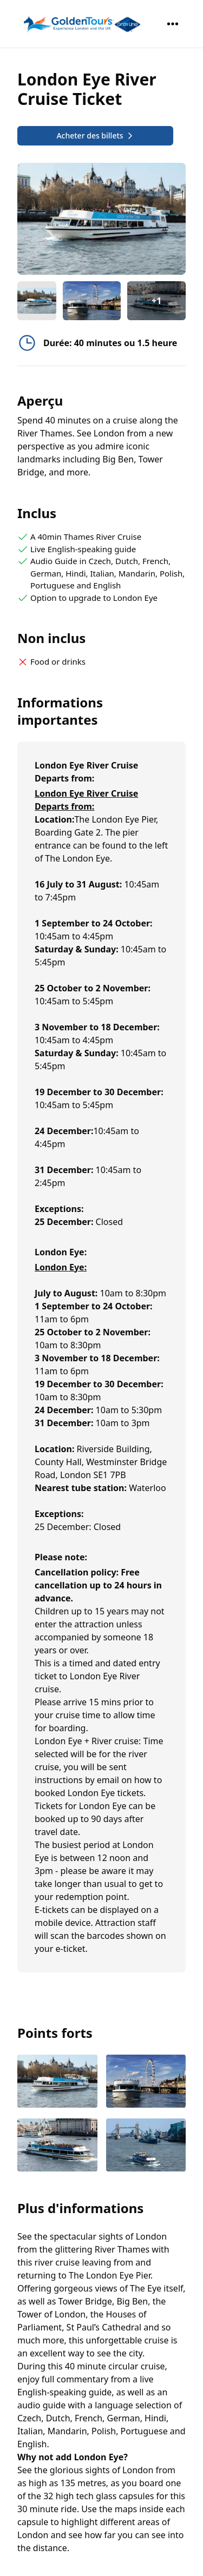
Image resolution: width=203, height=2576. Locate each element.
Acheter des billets (95, 135)
